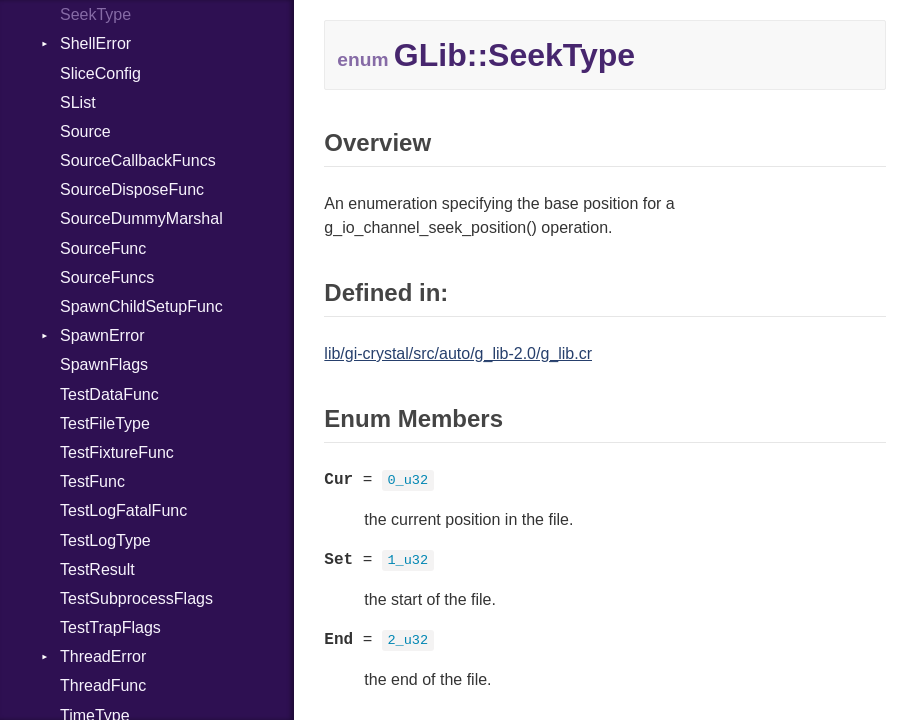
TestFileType (105, 423)
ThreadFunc (103, 685)
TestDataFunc (109, 394)
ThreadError (103, 656)
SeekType (95, 14)
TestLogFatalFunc (123, 510)
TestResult (97, 569)
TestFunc (92, 481)
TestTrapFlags (110, 627)
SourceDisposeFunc (132, 189)
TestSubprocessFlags (136, 598)
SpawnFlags (104, 364)
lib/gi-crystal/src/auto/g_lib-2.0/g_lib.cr (458, 353)
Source (85, 131)
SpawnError (102, 335)
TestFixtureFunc (117, 452)
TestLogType (105, 540)
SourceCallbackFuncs (138, 160)
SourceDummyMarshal (141, 218)
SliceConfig (100, 73)
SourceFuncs (107, 277)
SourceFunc (103, 248)
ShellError (95, 43)
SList (78, 102)
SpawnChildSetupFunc (141, 306)
